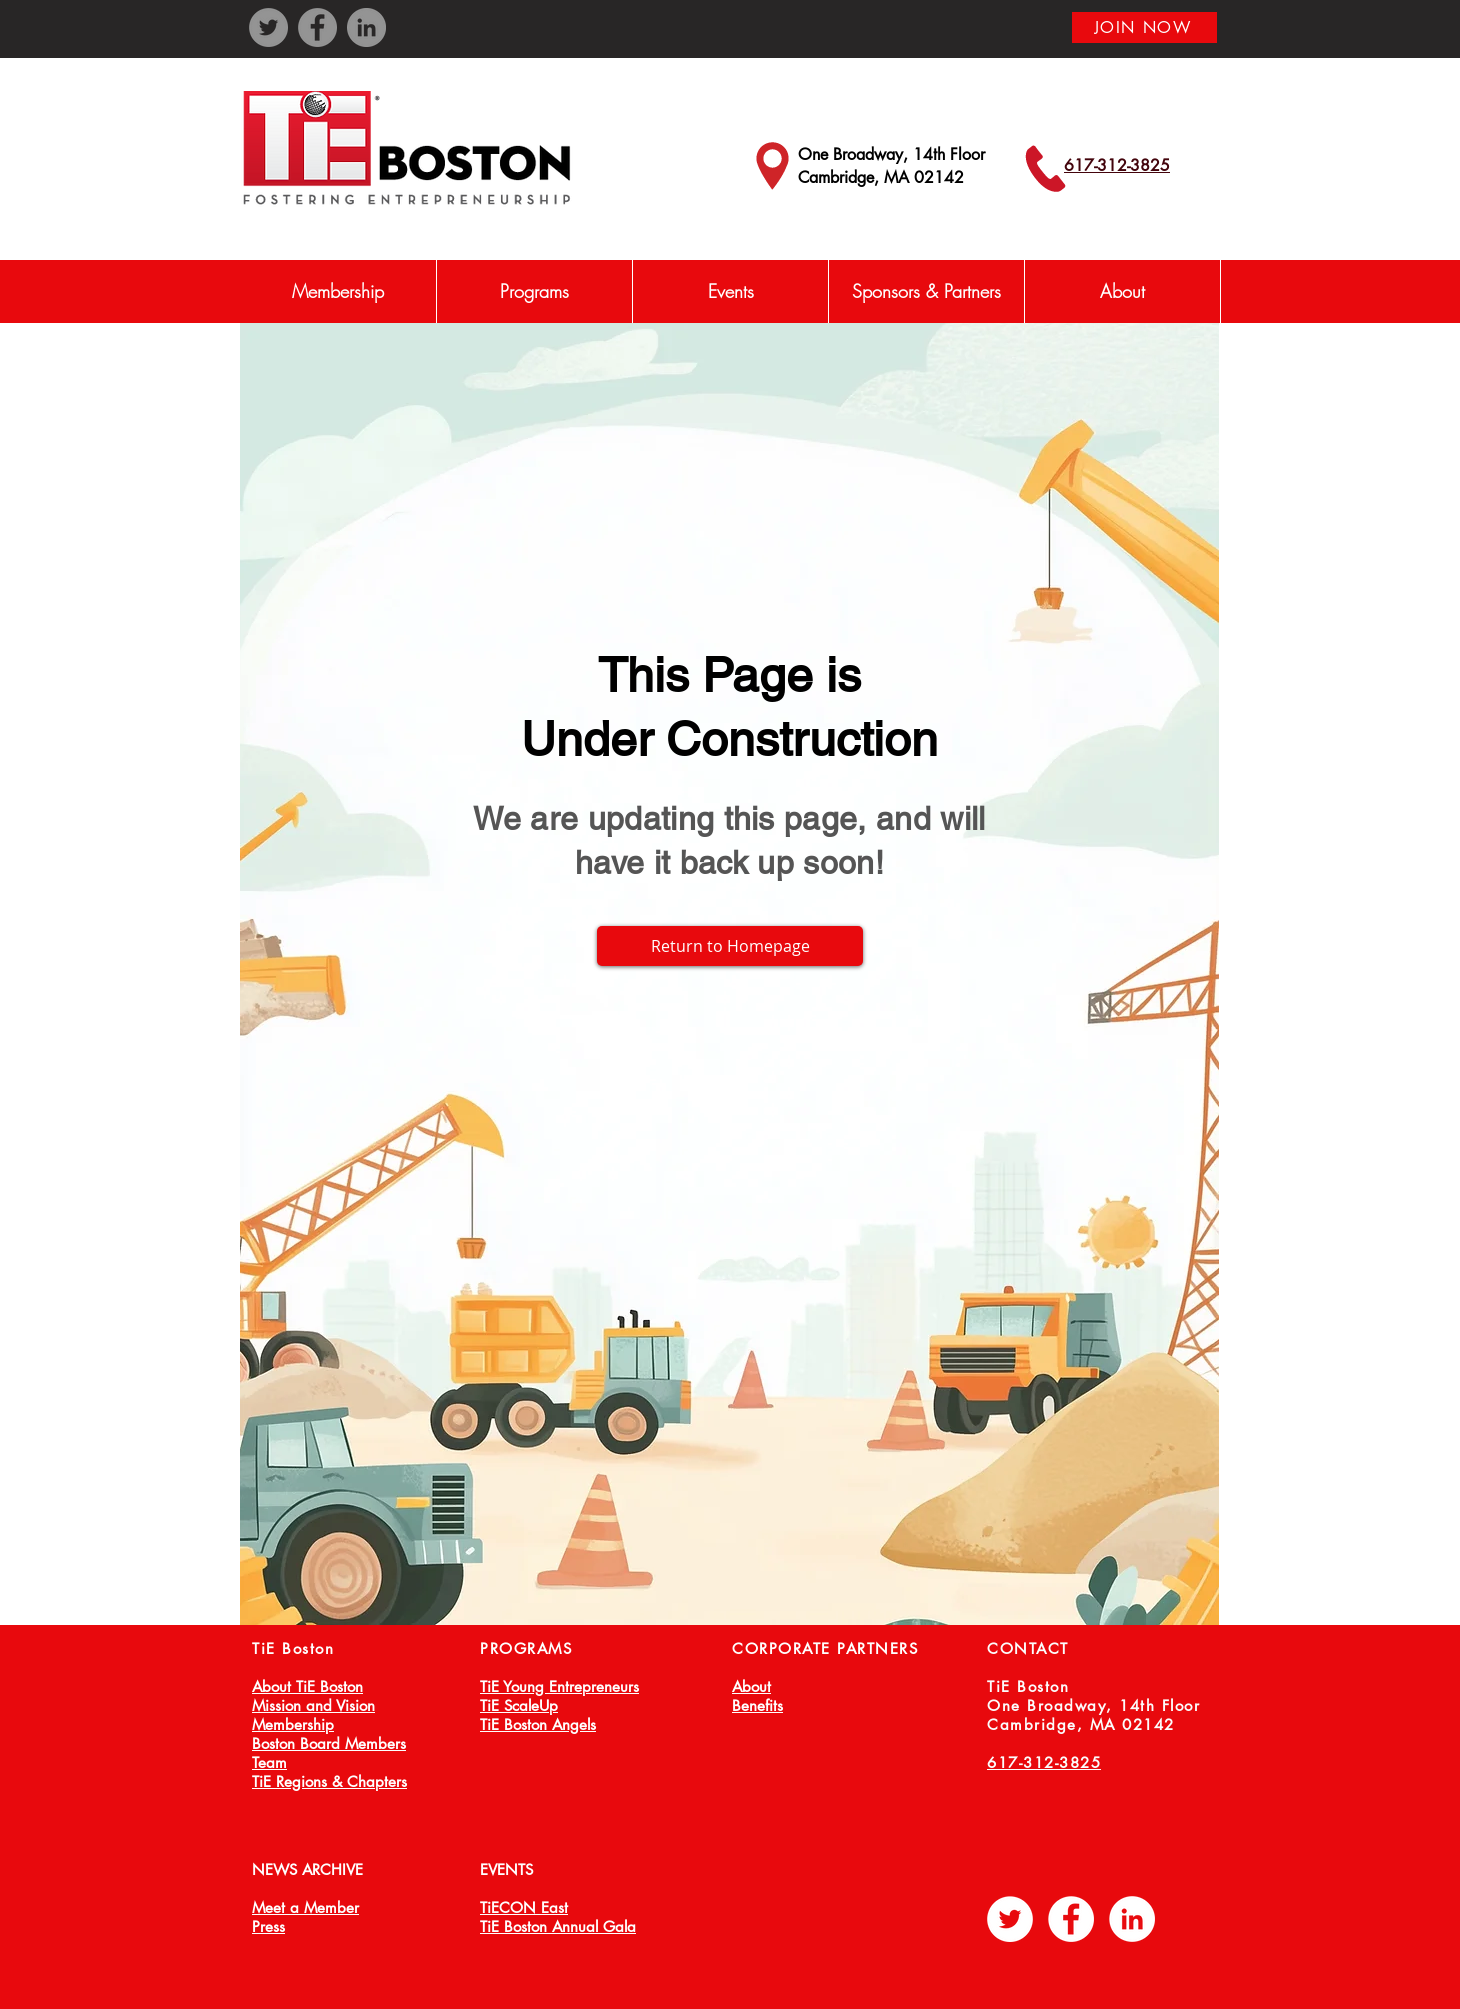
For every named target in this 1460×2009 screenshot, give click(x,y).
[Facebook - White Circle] (1071, 1919)
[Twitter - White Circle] (1010, 1919)
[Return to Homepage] (730, 946)
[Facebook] (317, 27)
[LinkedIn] (366, 27)
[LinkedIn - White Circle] (1132, 1919)
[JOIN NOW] (1144, 27)
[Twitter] (268, 27)
